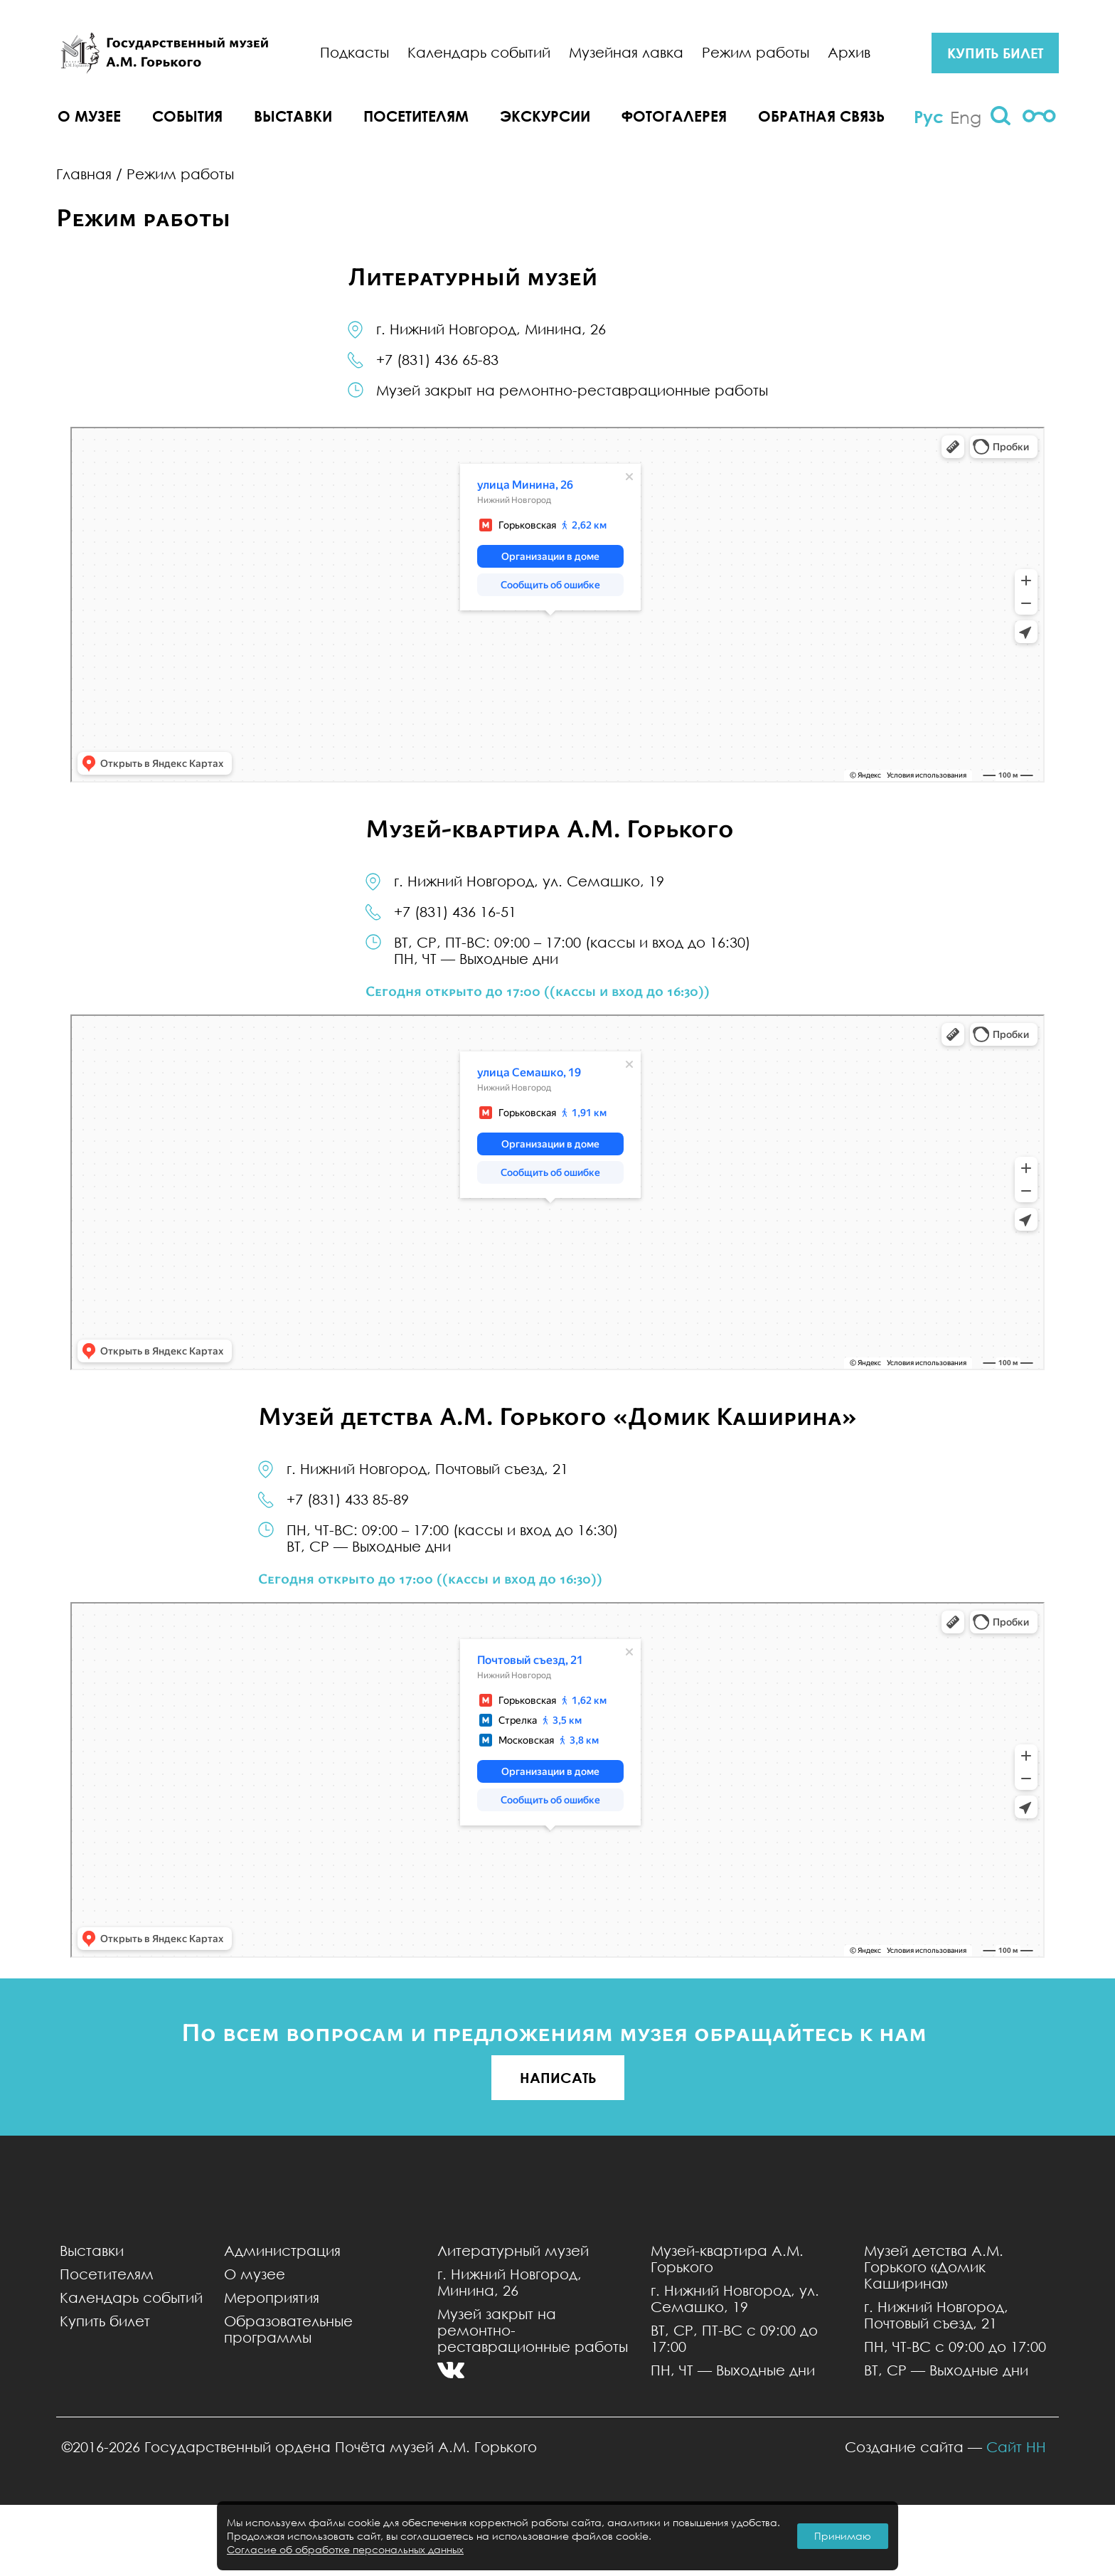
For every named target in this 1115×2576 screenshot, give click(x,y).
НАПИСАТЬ (558, 2077)
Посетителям (416, 116)
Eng (965, 116)
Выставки (293, 116)
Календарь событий (478, 52)
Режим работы (755, 52)
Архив (849, 52)
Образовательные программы (288, 2329)
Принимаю (842, 2536)
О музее (89, 116)
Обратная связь (821, 116)
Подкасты (354, 52)
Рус (929, 117)
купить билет (995, 53)
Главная (84, 174)
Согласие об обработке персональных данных (345, 2549)
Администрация (282, 2250)
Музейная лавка (626, 52)
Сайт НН (1016, 2447)
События (187, 116)
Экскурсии (545, 116)
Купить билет (105, 2321)
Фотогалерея (674, 116)
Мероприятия (271, 2297)
